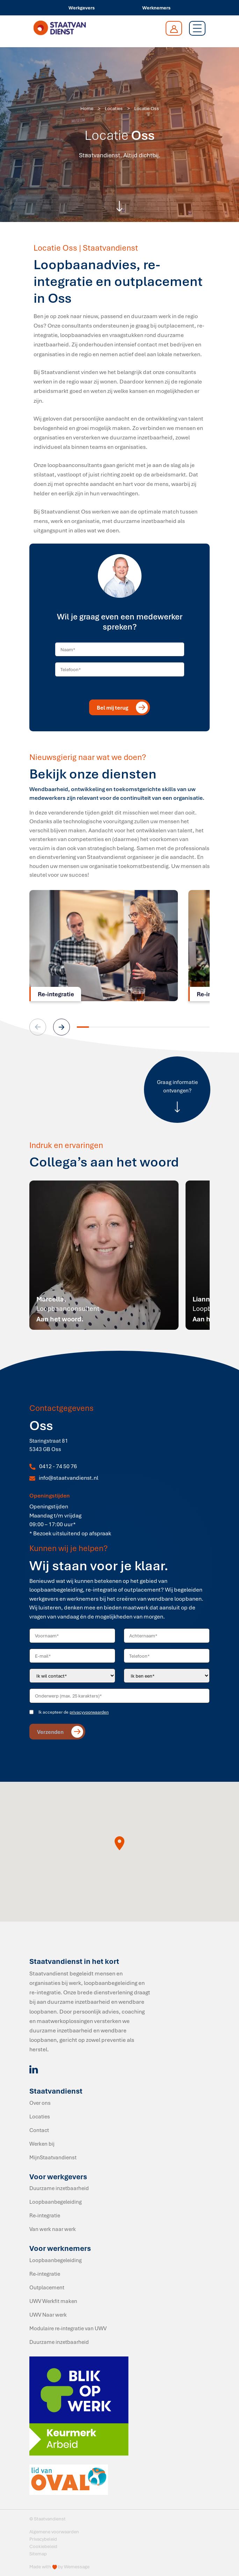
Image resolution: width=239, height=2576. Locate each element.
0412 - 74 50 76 (58, 1466)
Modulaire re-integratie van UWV (68, 2328)
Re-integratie (44, 2215)
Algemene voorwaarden (54, 2531)
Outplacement (46, 2287)
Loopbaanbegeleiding (55, 2201)
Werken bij (42, 2143)
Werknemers (156, 8)
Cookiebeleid (43, 2546)
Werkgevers (81, 8)
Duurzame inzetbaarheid (59, 2187)
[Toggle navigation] (197, 28)
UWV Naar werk (48, 2314)
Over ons (40, 2102)
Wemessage (76, 2566)
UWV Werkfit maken (53, 2300)
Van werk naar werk (52, 2228)
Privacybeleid (43, 2539)
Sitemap (38, 2553)
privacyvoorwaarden (89, 1712)
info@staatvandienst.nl (68, 1477)
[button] (61, 1027)
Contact (39, 2129)
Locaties (114, 108)
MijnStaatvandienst (53, 2157)
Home (86, 108)
